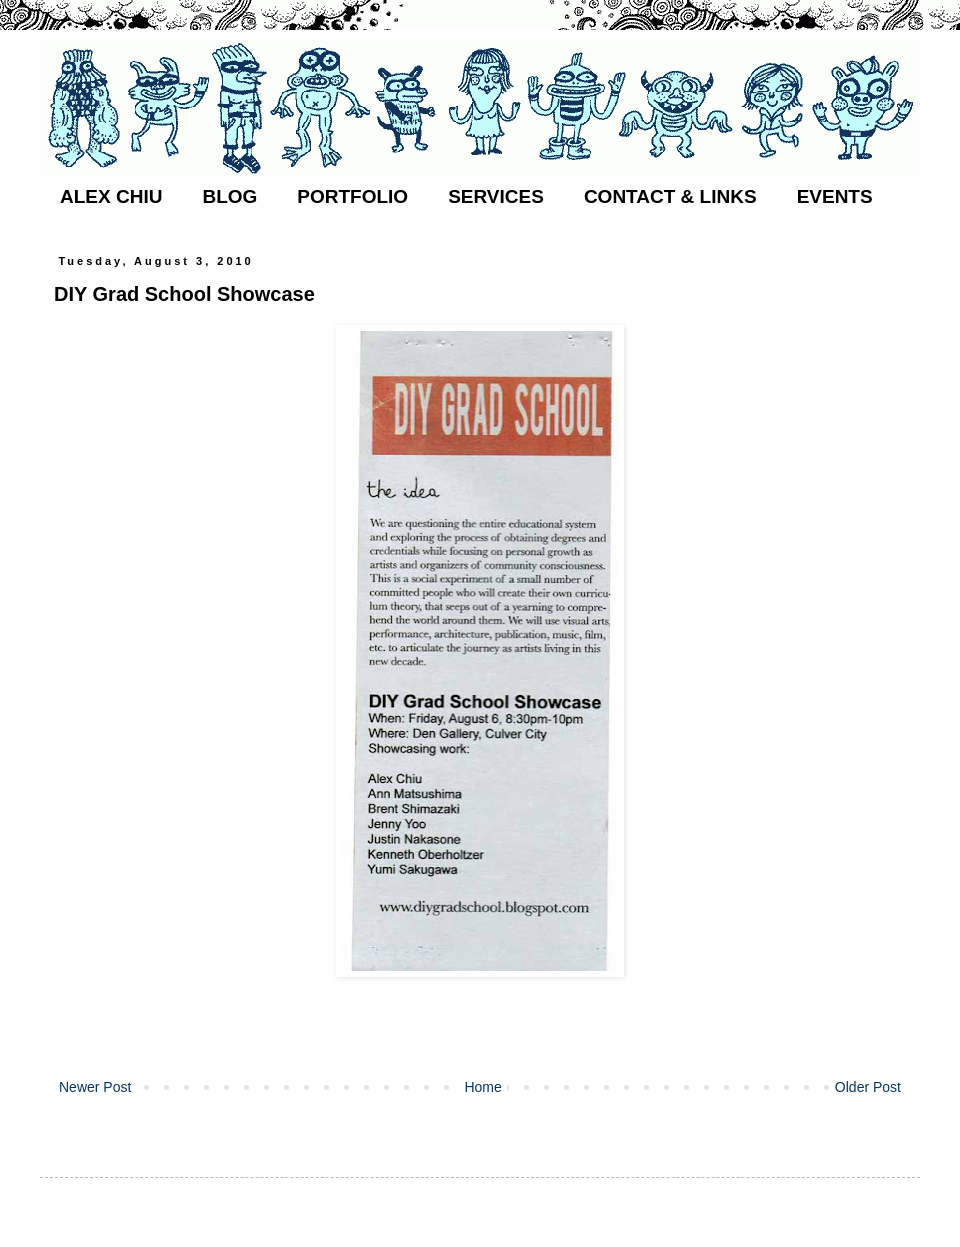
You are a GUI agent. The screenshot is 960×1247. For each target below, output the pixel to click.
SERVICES (496, 196)
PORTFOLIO (352, 196)
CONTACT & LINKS (670, 196)
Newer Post (95, 1087)
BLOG (229, 196)
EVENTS (835, 196)
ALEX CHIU (111, 196)
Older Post (868, 1087)
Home (482, 1087)
